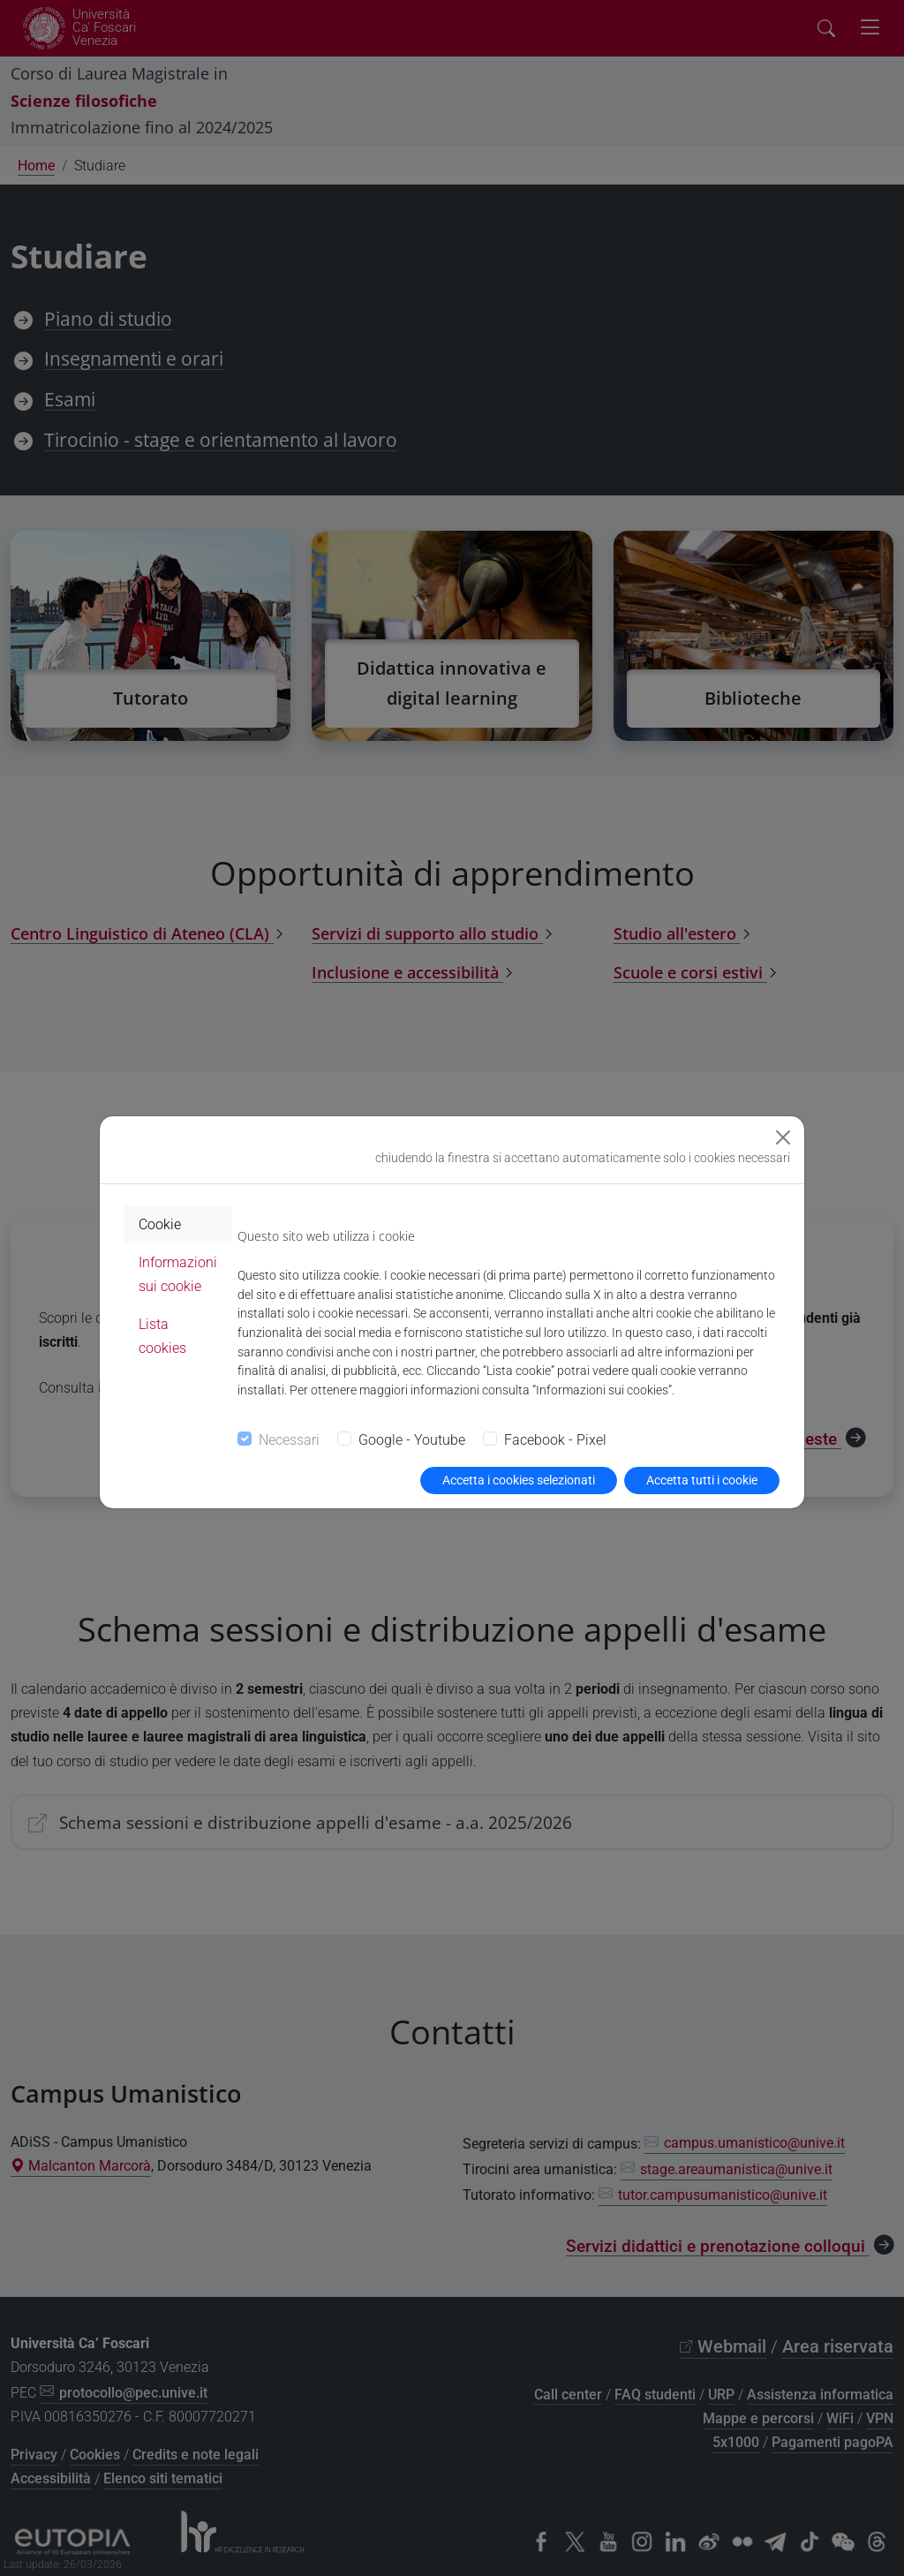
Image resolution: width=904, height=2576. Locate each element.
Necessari (289, 1440)
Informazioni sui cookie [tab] (178, 1274)
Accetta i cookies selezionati (518, 1480)
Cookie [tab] (160, 1224)
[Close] (783, 1137)
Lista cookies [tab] (162, 1336)
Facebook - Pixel (555, 1440)
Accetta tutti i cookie (701, 1480)
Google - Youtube (411, 1440)
